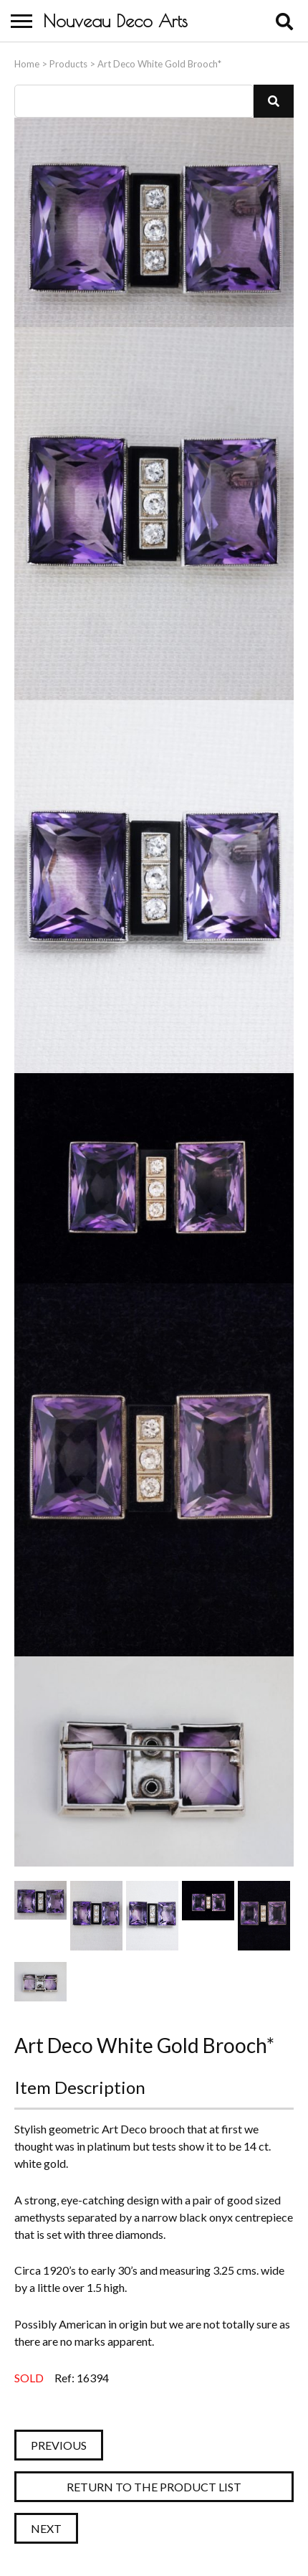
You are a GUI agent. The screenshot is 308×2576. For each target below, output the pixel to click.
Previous (59, 2445)
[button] (274, 101)
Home (26, 64)
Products (68, 64)
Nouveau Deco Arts (115, 21)
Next (46, 2528)
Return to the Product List (154, 2487)
